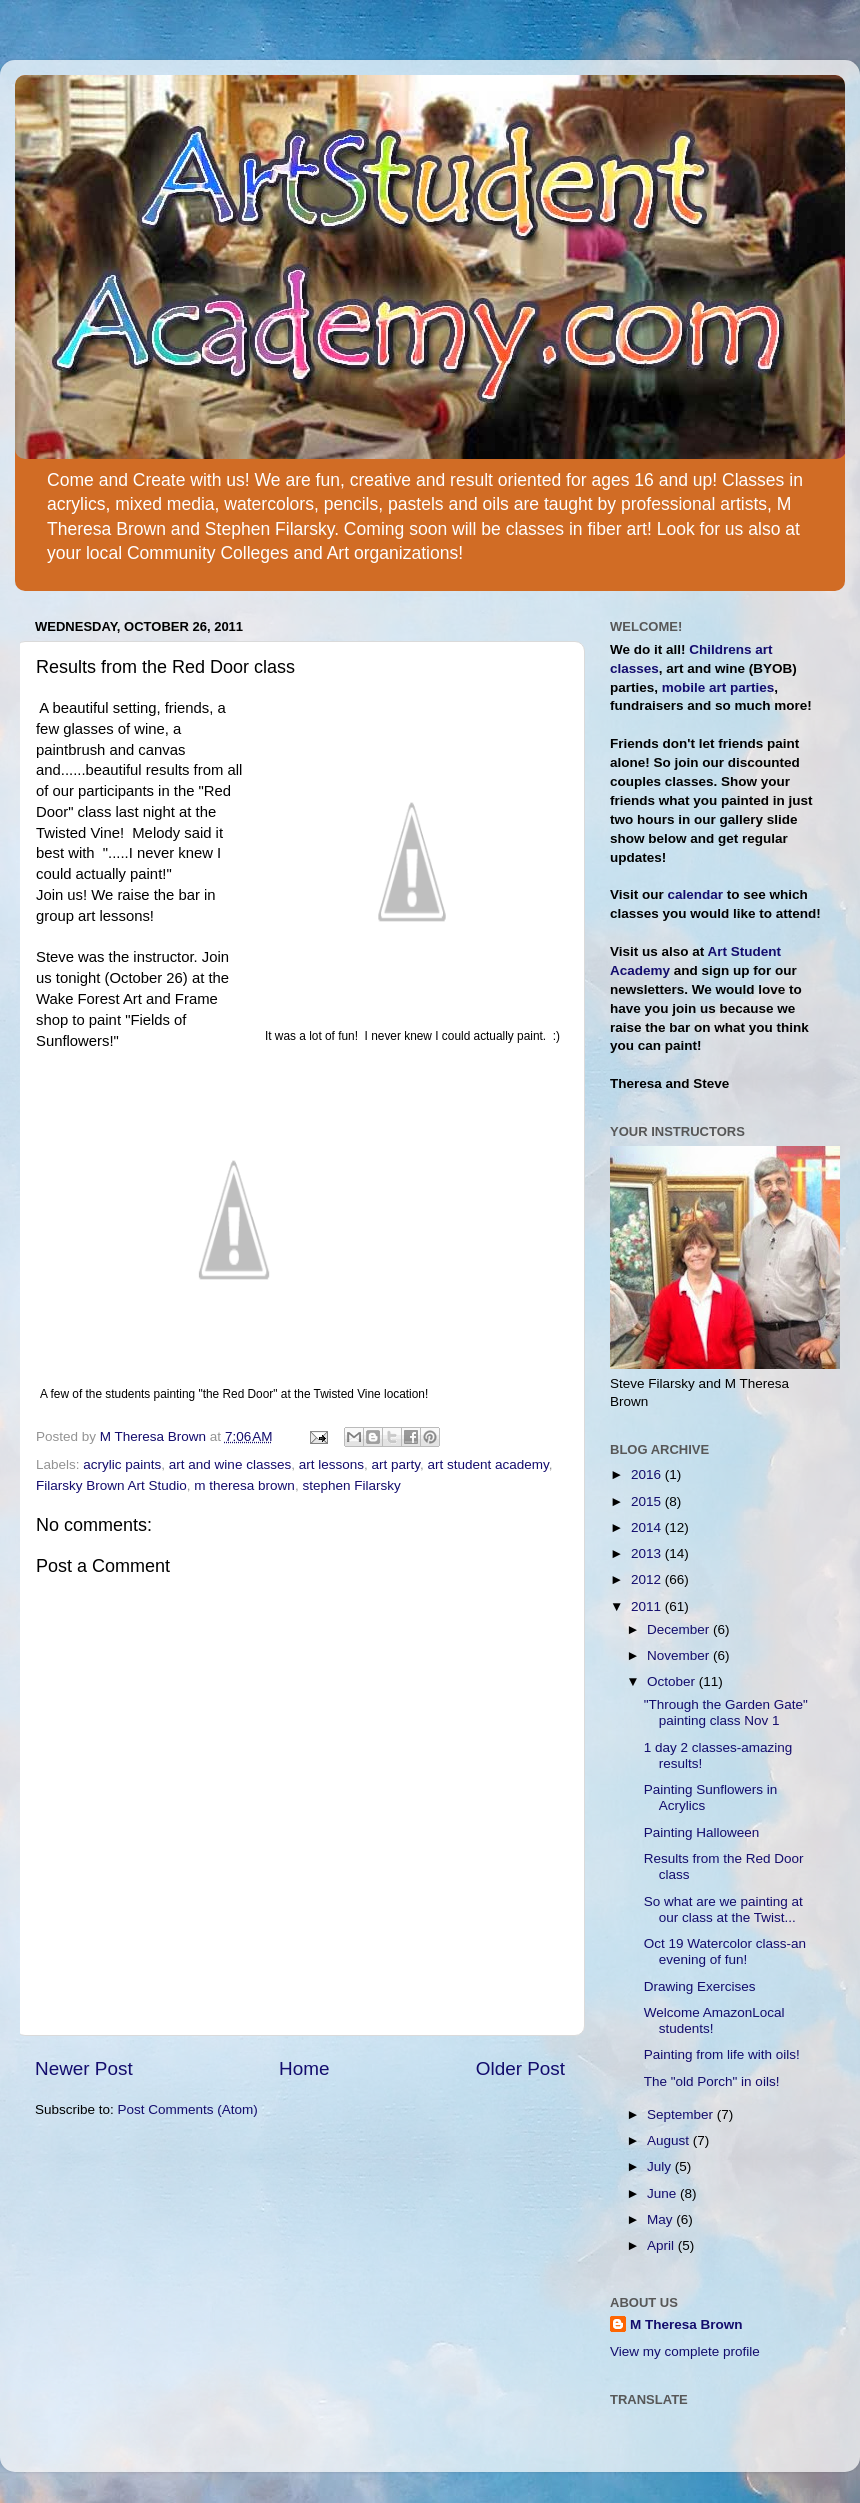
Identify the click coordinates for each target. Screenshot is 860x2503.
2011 (648, 1606)
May (661, 2219)
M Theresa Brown (686, 2324)
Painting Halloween (702, 1832)
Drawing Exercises (700, 1986)
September (682, 2114)
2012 (648, 1579)
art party (395, 1464)
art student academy (488, 1464)
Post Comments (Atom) (188, 2109)
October (673, 1681)
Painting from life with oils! (722, 2054)
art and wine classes (230, 1464)
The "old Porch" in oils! (712, 2081)
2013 (648, 1553)
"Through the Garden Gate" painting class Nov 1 (726, 1712)
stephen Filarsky (351, 1485)
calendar (696, 894)
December (680, 1629)
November (680, 1655)
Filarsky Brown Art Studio (111, 1485)
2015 (648, 1501)
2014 (648, 1527)
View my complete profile (685, 2351)
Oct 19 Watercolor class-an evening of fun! (725, 1951)
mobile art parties (718, 687)
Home (304, 2068)
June (663, 2193)
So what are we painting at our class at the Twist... (723, 1909)
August (670, 2140)
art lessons (331, 1464)
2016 (648, 1474)
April (662, 2245)
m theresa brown (244, 1485)
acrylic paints (122, 1464)
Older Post (520, 2068)
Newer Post (84, 2068)
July (661, 2166)
